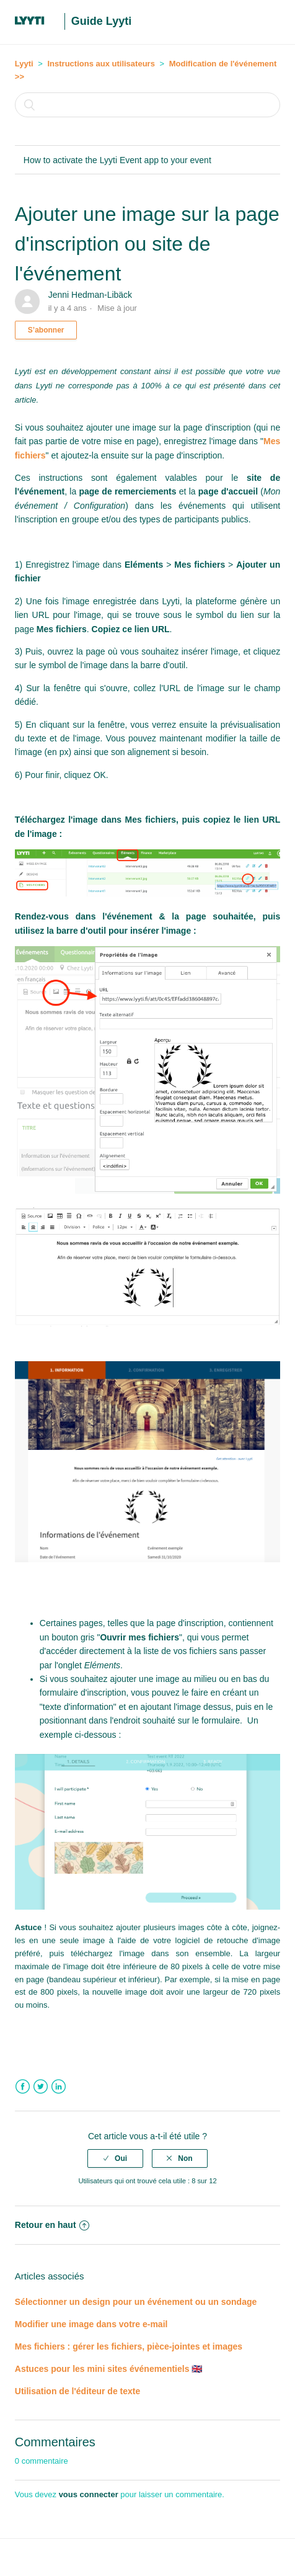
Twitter (40, 2087)
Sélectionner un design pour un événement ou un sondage (136, 2302)
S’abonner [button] (46, 330)
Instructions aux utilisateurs (101, 63)
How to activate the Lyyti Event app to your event (117, 160)
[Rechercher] (147, 104)
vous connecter (88, 2494)
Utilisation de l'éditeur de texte (77, 2391)
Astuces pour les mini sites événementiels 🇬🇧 (109, 2369)
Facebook (22, 2087)
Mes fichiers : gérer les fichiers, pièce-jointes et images (128, 2346)
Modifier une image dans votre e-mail (91, 2324)
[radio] (115, 2158)
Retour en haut (52, 2225)
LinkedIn (58, 2087)
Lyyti (24, 63)
